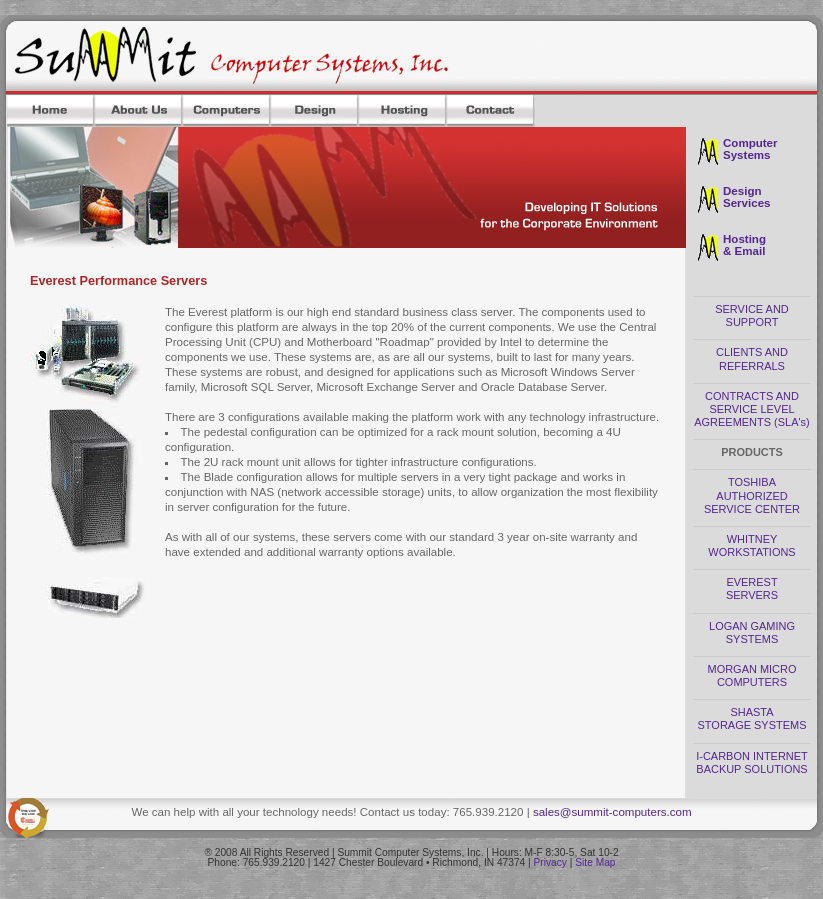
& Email (744, 251)
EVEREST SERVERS (752, 588)
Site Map (595, 862)
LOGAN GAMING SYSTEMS (752, 632)
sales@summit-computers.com (612, 812)
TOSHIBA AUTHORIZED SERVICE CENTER (752, 495)
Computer (750, 143)
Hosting (744, 239)
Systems (747, 155)
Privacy (550, 862)
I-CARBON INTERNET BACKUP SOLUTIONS (752, 762)
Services (747, 203)
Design (742, 191)
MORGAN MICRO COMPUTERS (752, 675)
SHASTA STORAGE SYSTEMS (752, 718)
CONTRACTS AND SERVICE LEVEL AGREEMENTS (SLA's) (751, 409)
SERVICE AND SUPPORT (752, 315)
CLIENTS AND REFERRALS (752, 358)
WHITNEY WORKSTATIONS (751, 545)
